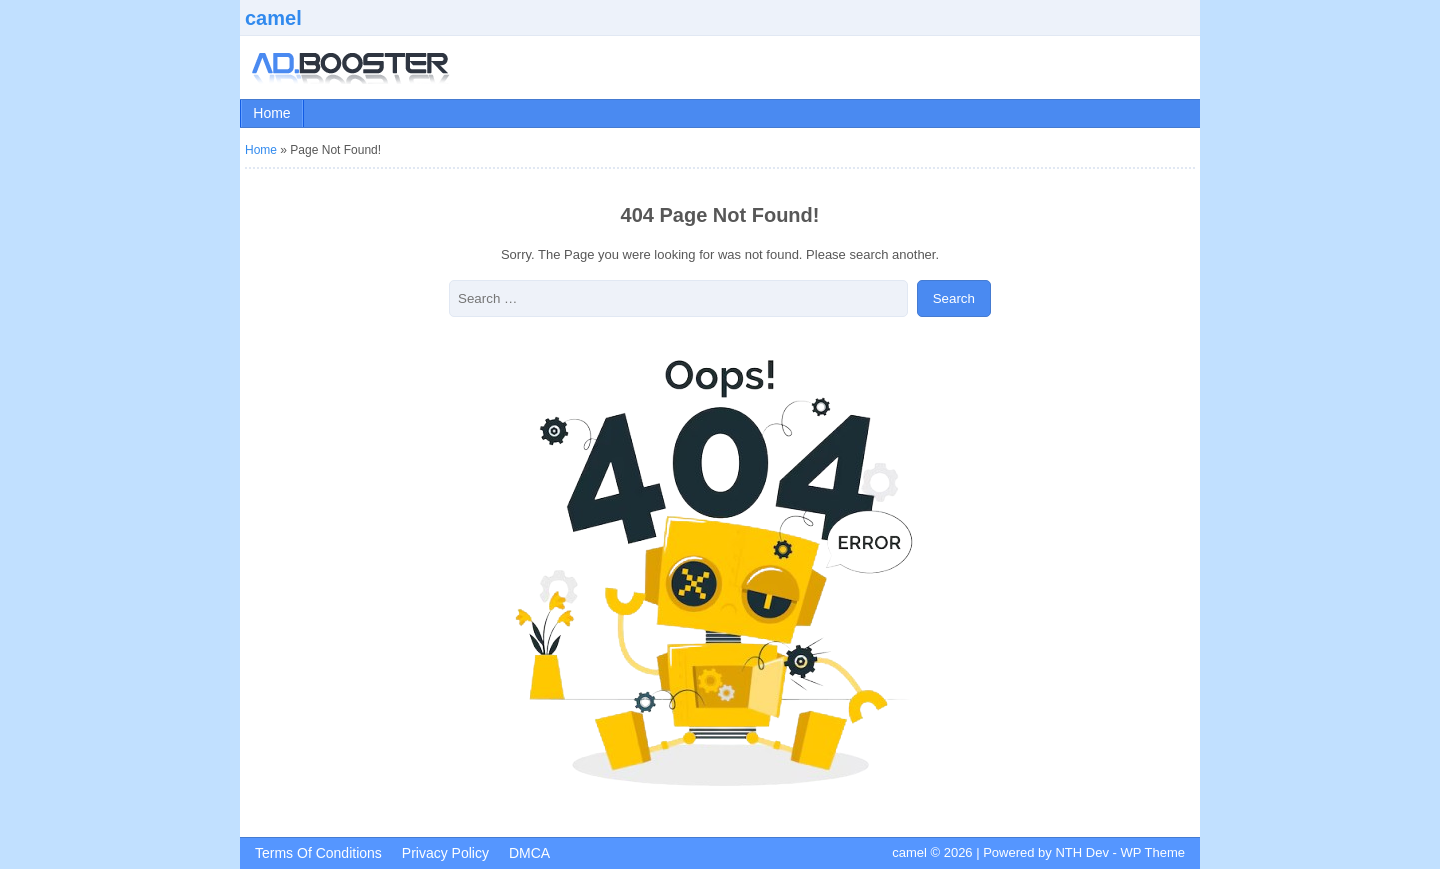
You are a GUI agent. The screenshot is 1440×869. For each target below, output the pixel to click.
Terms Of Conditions (318, 853)
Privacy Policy (445, 853)
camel (273, 18)
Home (271, 113)
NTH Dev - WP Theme (1120, 852)
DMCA (529, 853)
